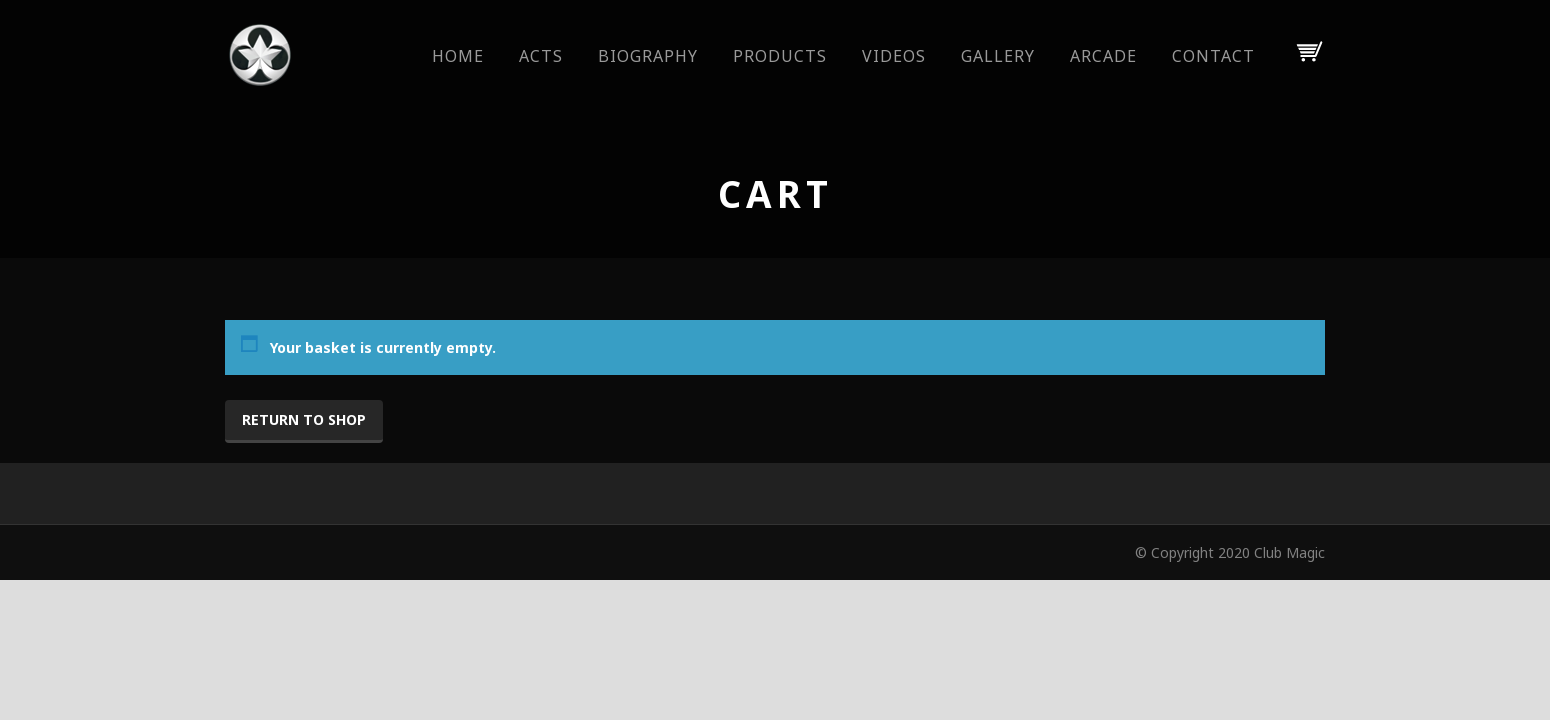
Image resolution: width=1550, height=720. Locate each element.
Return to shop (304, 419)
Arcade (1103, 56)
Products (780, 56)
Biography (648, 56)
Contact (1213, 56)
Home (458, 56)
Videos (894, 56)
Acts (541, 56)
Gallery (998, 56)
